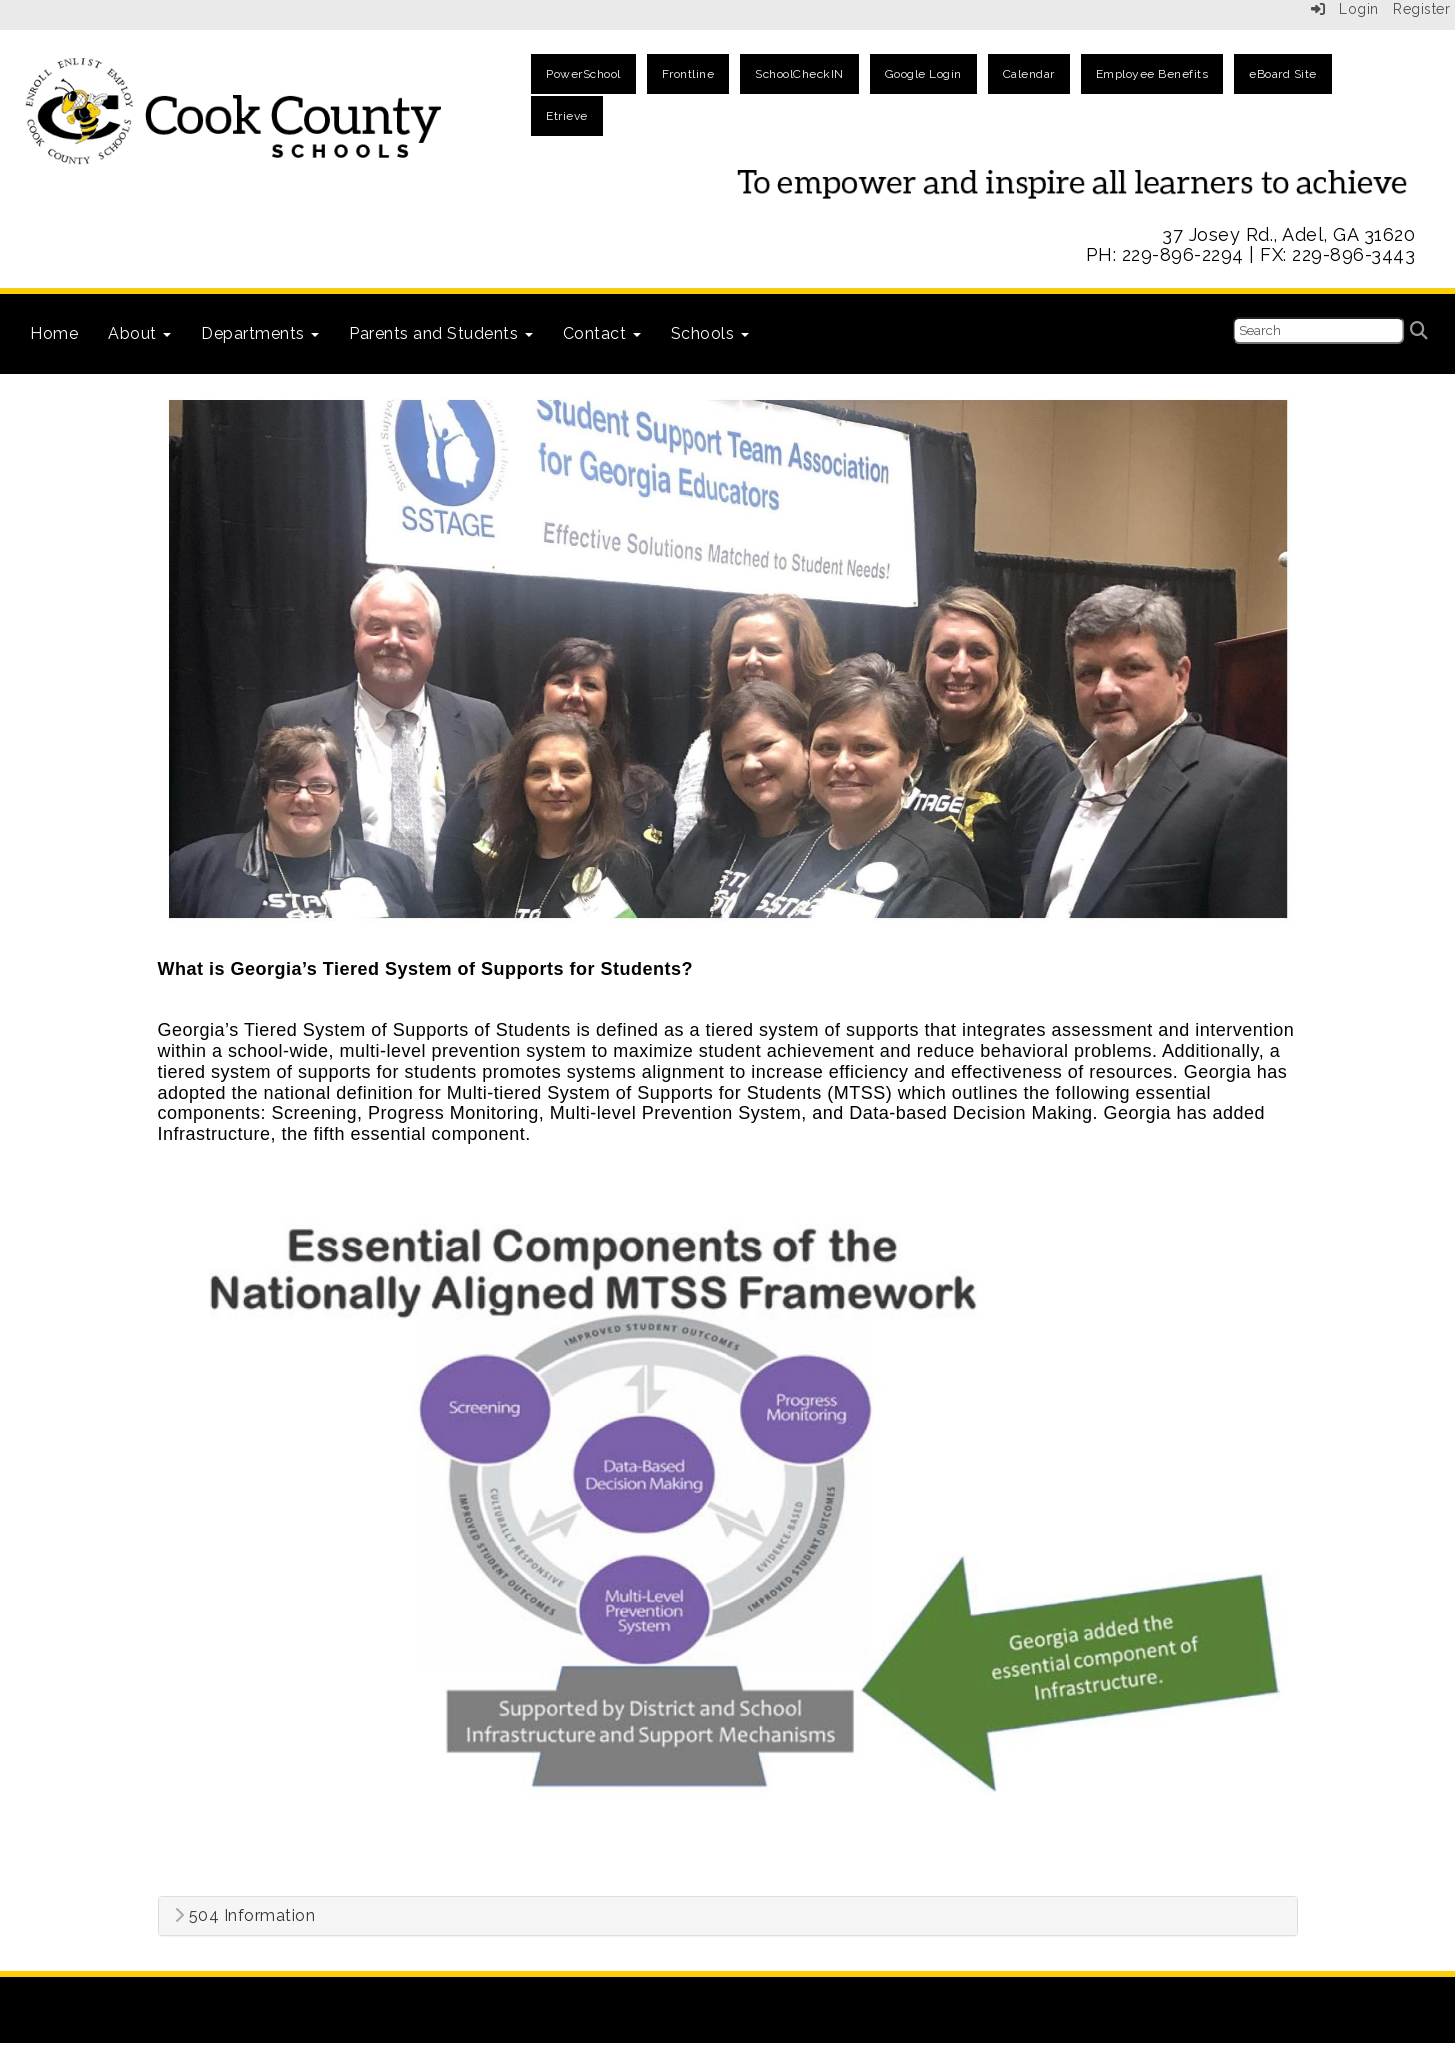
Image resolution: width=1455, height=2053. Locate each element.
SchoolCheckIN (799, 74)
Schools (710, 333)
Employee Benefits (1152, 74)
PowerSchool (583, 74)
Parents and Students (441, 333)
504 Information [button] (245, 1916)
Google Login (923, 74)
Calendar (1029, 74)
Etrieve (567, 116)
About (139, 333)
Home (54, 333)
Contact (602, 333)
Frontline (688, 74)
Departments (260, 333)
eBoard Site (1283, 74)
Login (1345, 9)
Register (1421, 9)
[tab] (728, 1916)
